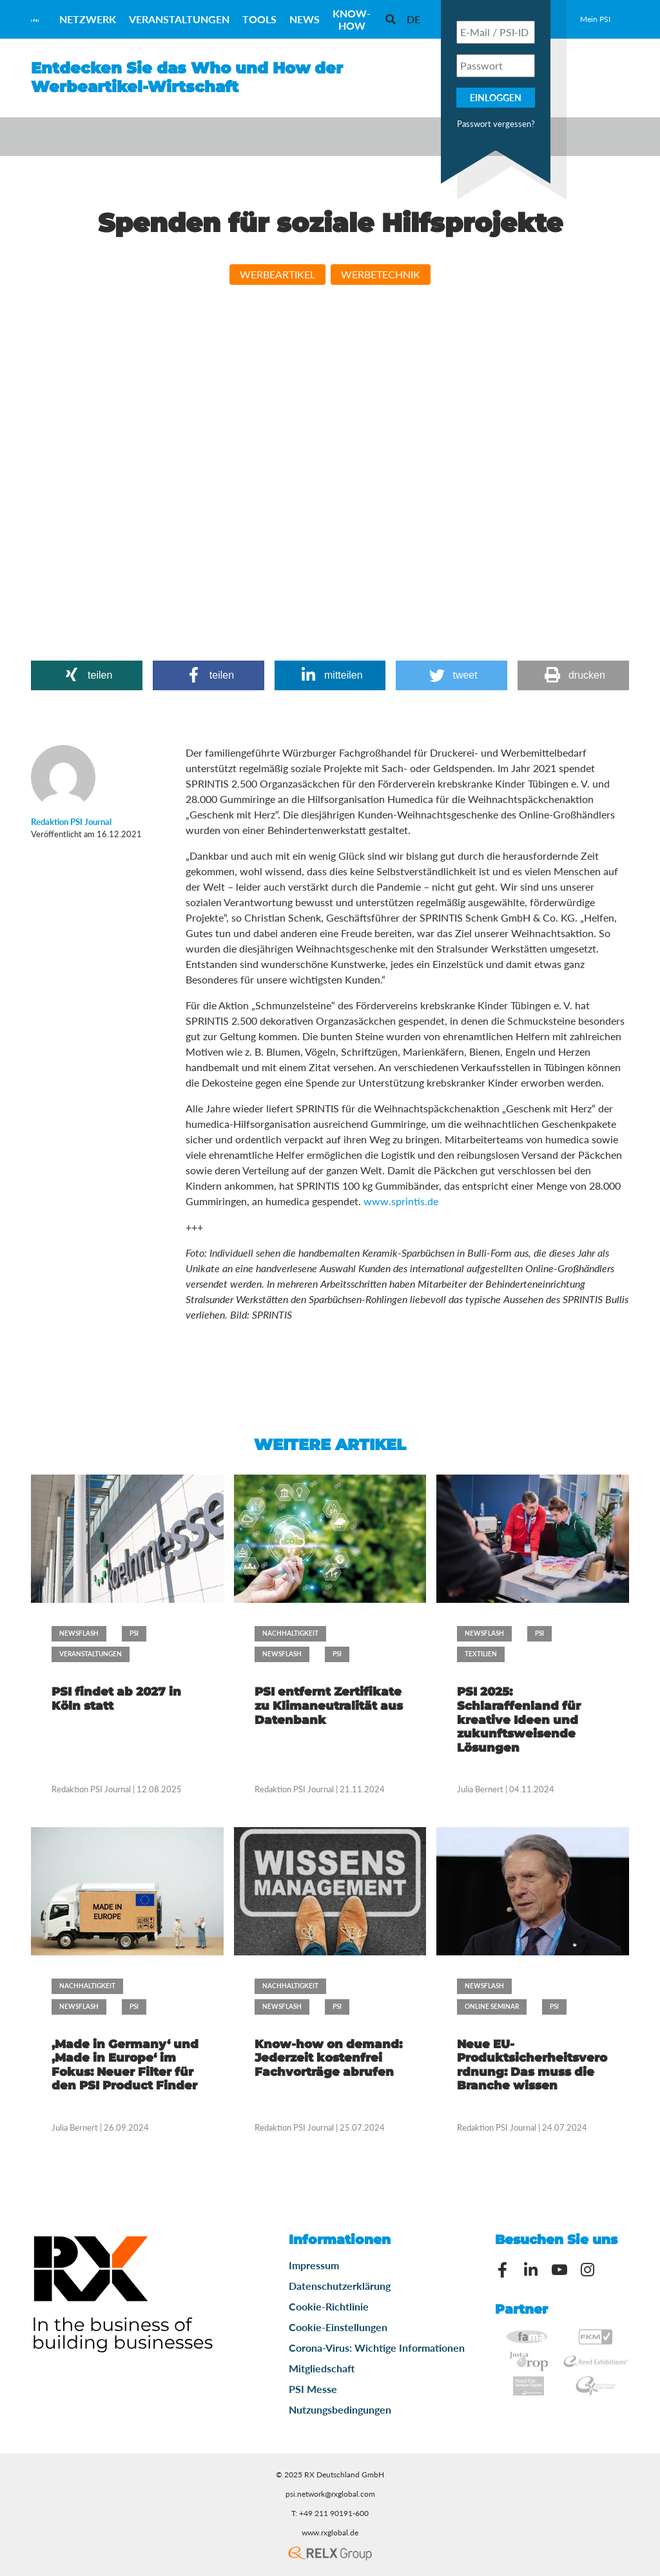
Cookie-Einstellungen (338, 2327)
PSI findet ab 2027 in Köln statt (116, 1699)
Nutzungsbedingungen (340, 2409)
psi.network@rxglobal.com (330, 2494)
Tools (259, 19)
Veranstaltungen (179, 19)
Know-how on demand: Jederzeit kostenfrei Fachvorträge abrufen (328, 2058)
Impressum (314, 2265)
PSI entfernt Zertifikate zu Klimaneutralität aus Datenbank (329, 1706)
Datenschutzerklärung (340, 2286)
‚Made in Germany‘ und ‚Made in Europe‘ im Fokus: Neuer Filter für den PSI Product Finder (125, 2065)
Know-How (352, 19)
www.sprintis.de (401, 1201)
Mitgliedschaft (321, 2368)
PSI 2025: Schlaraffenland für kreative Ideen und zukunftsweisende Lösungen (519, 1719)
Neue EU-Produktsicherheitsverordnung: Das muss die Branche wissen (532, 2065)
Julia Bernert (480, 1789)
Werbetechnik (380, 274)
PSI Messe (313, 2389)
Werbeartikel (277, 274)
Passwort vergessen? (496, 124)
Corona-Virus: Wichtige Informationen (377, 2347)
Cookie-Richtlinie (329, 2306)
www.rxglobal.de (330, 2532)
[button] (86, 675)
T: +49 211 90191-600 (330, 2513)
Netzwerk (87, 19)
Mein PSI (595, 19)
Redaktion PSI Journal (92, 1789)
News (304, 19)
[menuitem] (413, 19)
